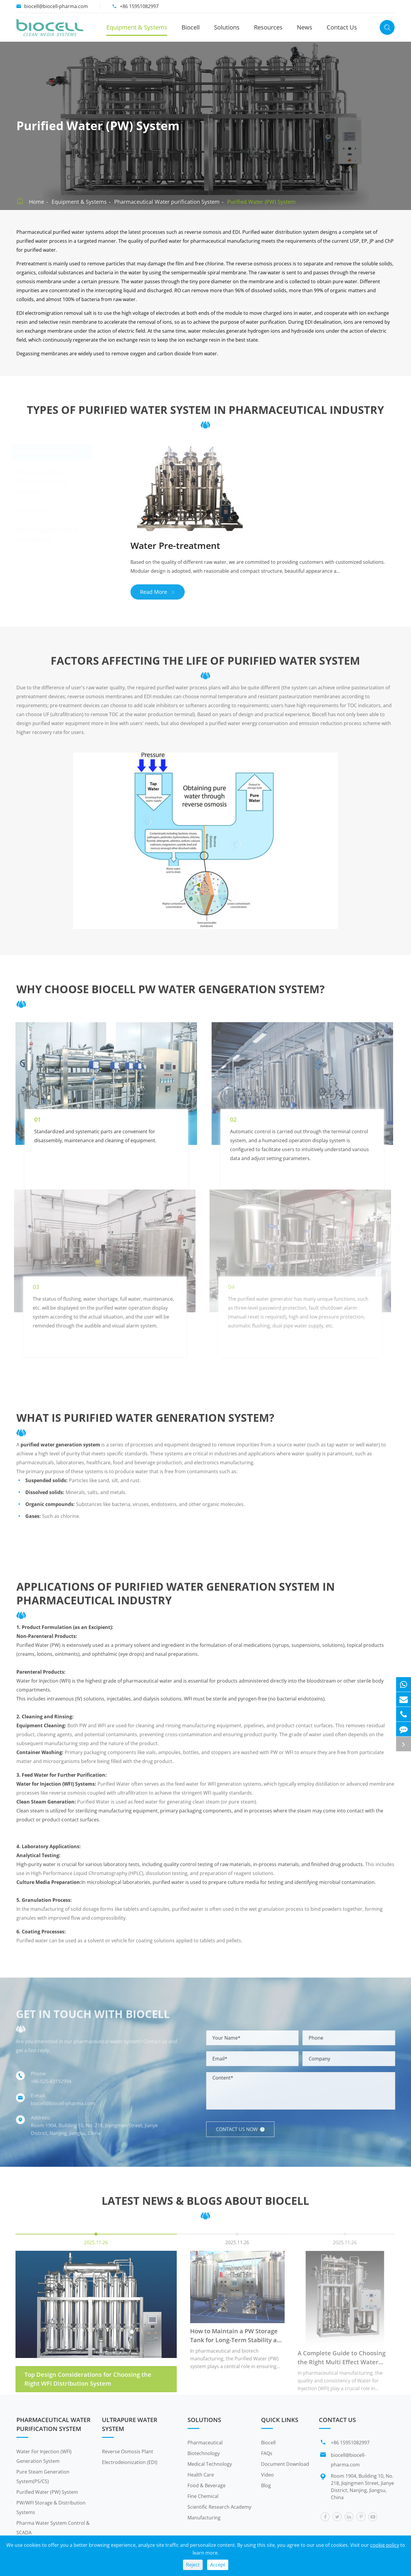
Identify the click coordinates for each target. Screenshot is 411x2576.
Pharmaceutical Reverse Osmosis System (41, 481)
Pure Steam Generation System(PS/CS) (42, 2476)
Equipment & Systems (136, 27)
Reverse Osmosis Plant (127, 2451)
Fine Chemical (202, 2496)
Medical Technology (209, 2464)
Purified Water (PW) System (261, 201)
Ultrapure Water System (129, 2424)
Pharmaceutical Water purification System (167, 201)
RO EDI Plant (35, 511)
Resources (268, 27)
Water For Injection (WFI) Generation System (44, 2456)
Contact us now (245, 2129)
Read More (162, 591)
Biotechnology (203, 2453)
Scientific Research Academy (219, 2507)
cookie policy (384, 2545)
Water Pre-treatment (47, 452)
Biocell (191, 27)
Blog (266, 2485)
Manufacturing (204, 2517)
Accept (217, 2564)
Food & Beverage (206, 2485)
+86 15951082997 (139, 6)
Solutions (227, 27)
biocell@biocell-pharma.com (56, 6)
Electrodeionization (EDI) (129, 2462)
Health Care (200, 2474)
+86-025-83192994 (46, 2081)
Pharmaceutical (205, 2442)
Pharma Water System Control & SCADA (53, 2528)
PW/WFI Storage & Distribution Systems (51, 2507)
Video (267, 2474)
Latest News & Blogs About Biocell (205, 2206)
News (304, 27)
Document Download (285, 2464)
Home (36, 201)
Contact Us (342, 27)
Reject (193, 2564)
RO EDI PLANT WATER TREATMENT (47, 535)
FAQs (266, 2453)
